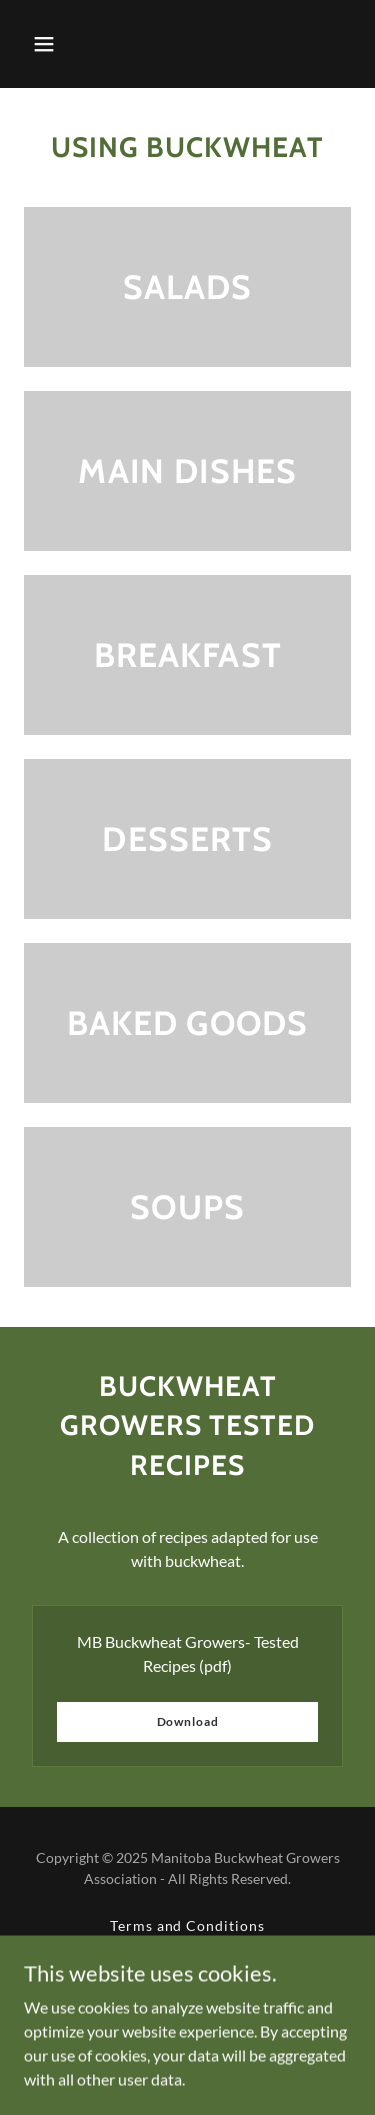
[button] (44, 44)
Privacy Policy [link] (187, 1950)
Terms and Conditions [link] (188, 1925)
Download (188, 1721)
